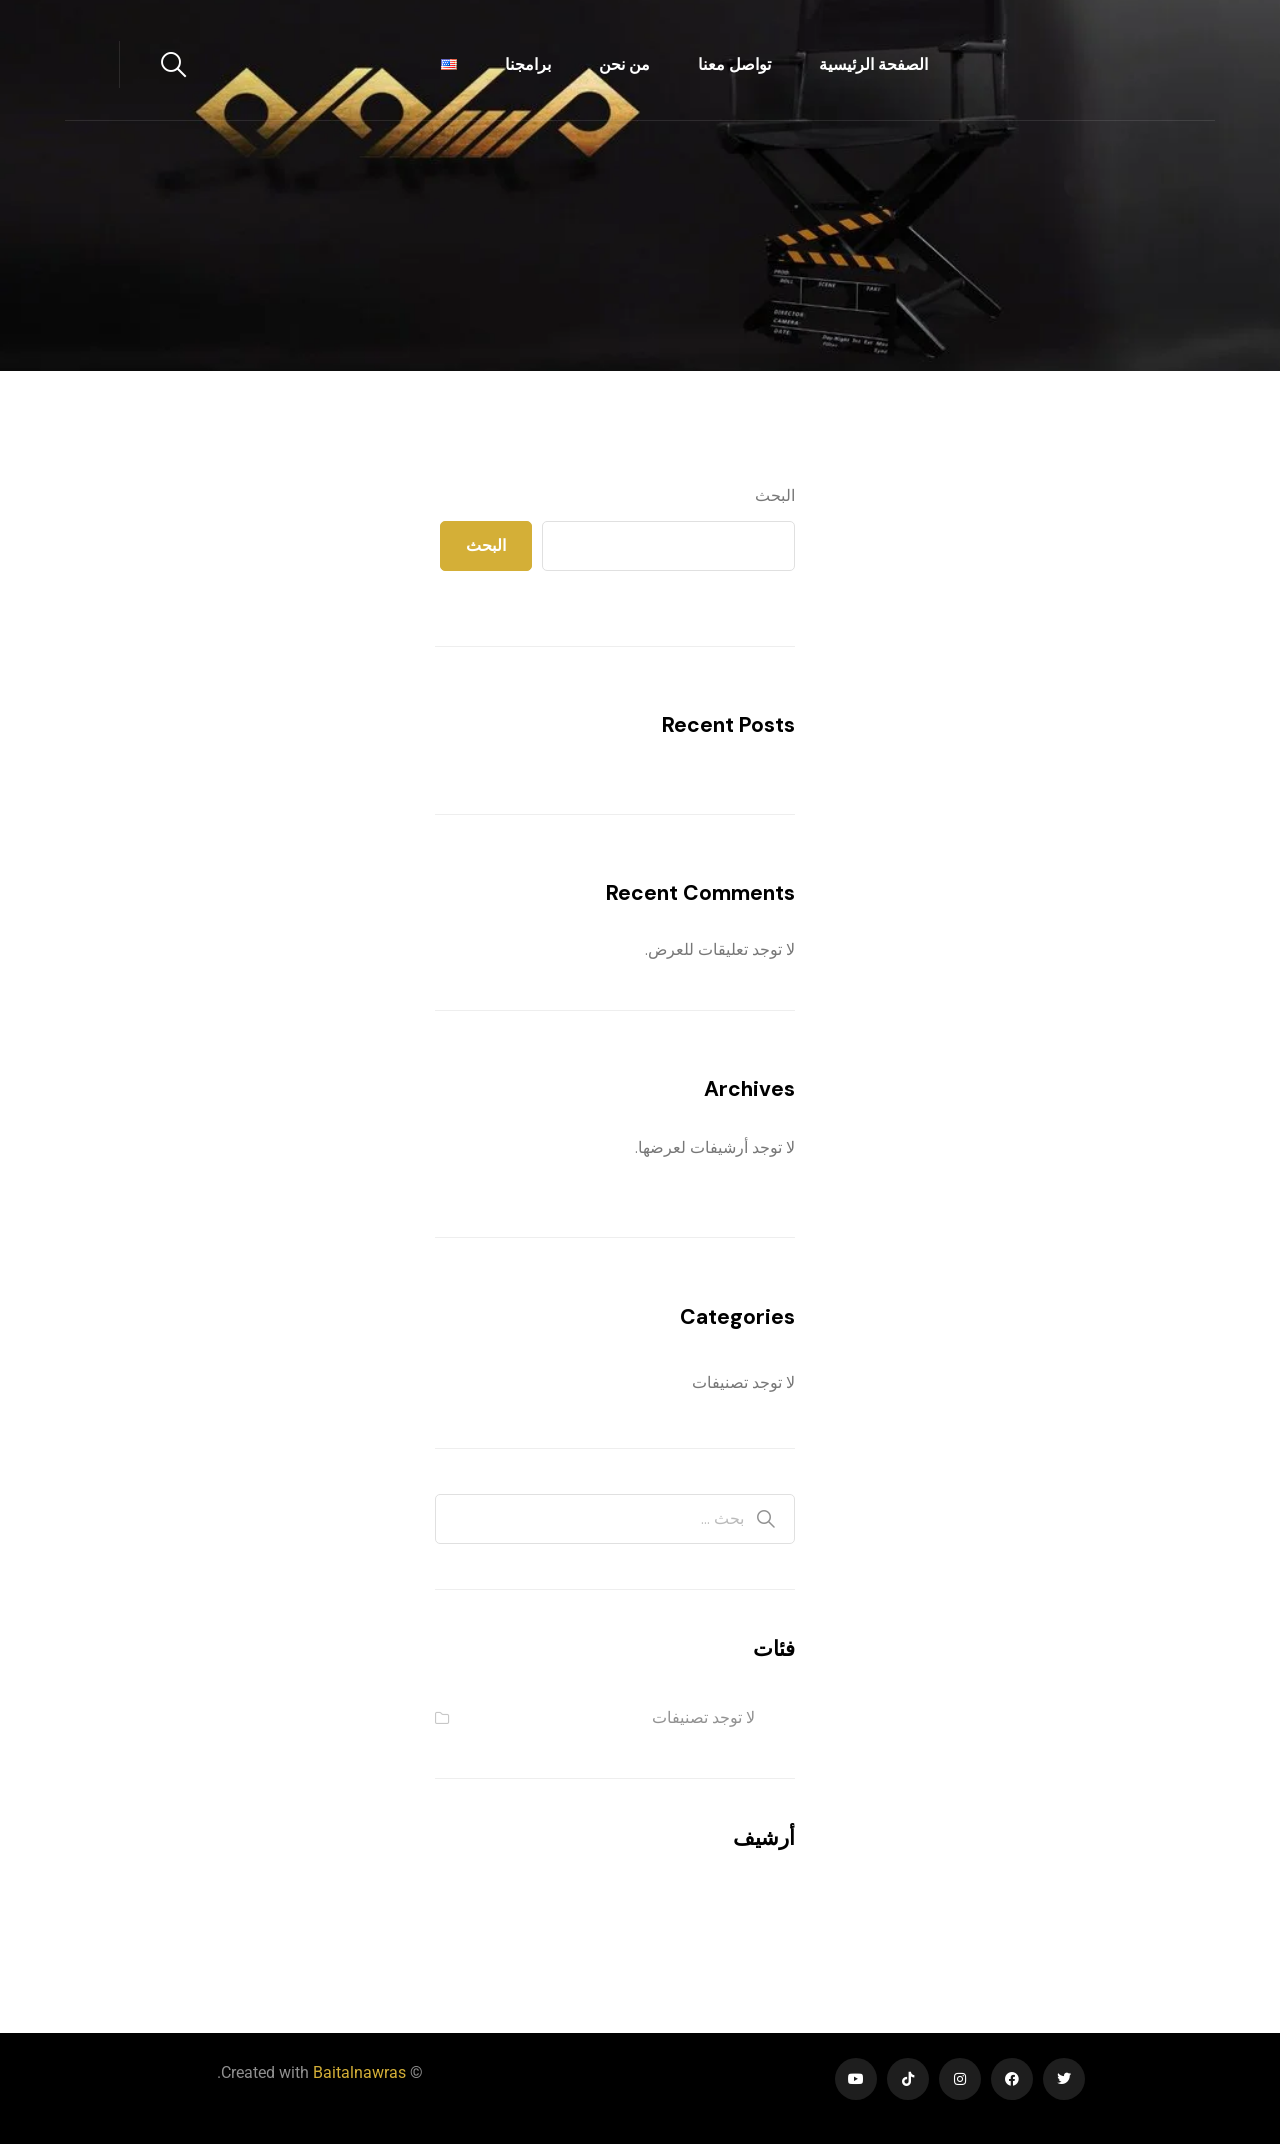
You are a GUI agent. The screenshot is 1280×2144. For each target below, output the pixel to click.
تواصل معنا (734, 64)
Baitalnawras (359, 2072)
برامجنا (528, 64)
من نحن (624, 64)
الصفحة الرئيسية (873, 64)
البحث (775, 495)
